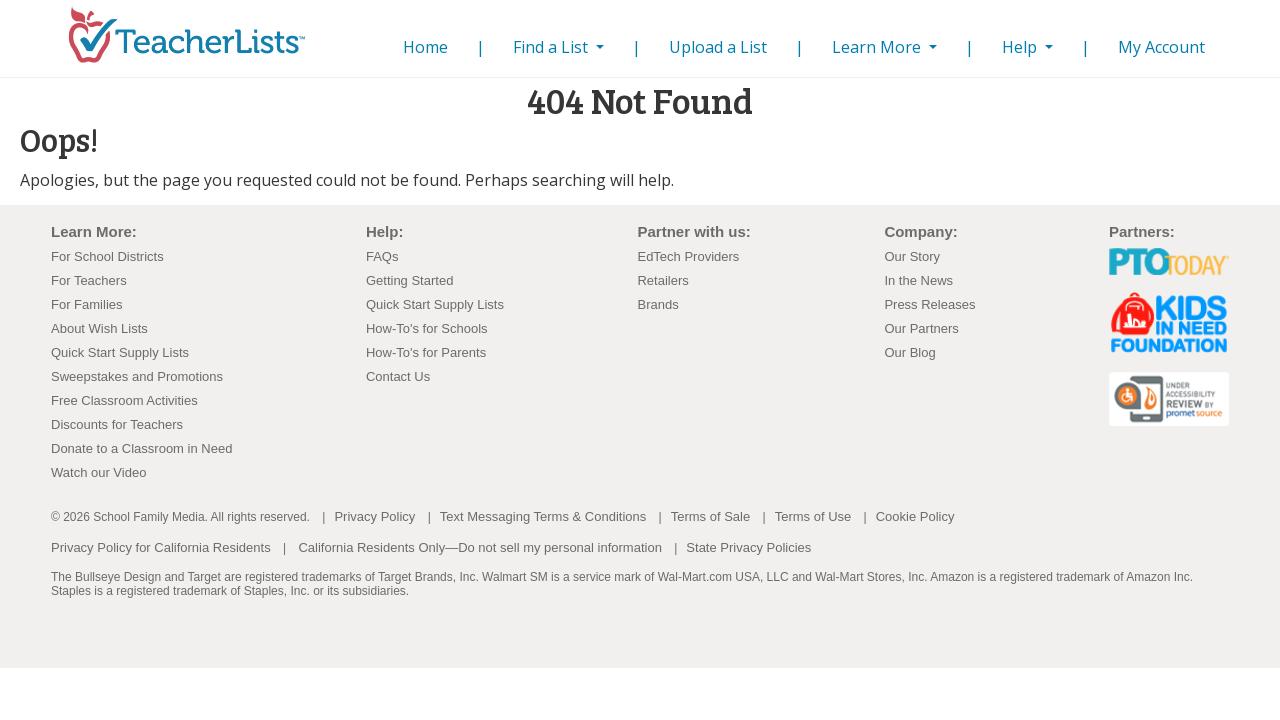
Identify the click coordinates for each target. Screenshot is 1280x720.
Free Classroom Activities (124, 400)
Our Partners (921, 328)
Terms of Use (813, 516)
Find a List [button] (552, 47)
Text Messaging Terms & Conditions (543, 516)
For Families (87, 304)
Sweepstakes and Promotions (137, 376)
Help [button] (1021, 47)
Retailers (662, 280)
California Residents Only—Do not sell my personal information (479, 547)
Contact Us (398, 376)
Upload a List (718, 47)
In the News (918, 280)
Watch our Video (98, 472)
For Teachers (89, 280)
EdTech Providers (688, 256)
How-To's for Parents (426, 352)
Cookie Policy (915, 516)
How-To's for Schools (427, 328)
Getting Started (409, 280)
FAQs (382, 256)
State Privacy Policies (748, 547)
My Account (1161, 47)
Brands (657, 304)
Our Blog (909, 352)
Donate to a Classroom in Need (141, 448)
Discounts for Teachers (117, 424)
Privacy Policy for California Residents (161, 547)
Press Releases (929, 304)
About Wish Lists (99, 328)
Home (429, 46)
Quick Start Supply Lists (120, 352)
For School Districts (107, 256)
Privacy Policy (374, 516)
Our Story (912, 256)
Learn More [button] (878, 47)
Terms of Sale (710, 516)
